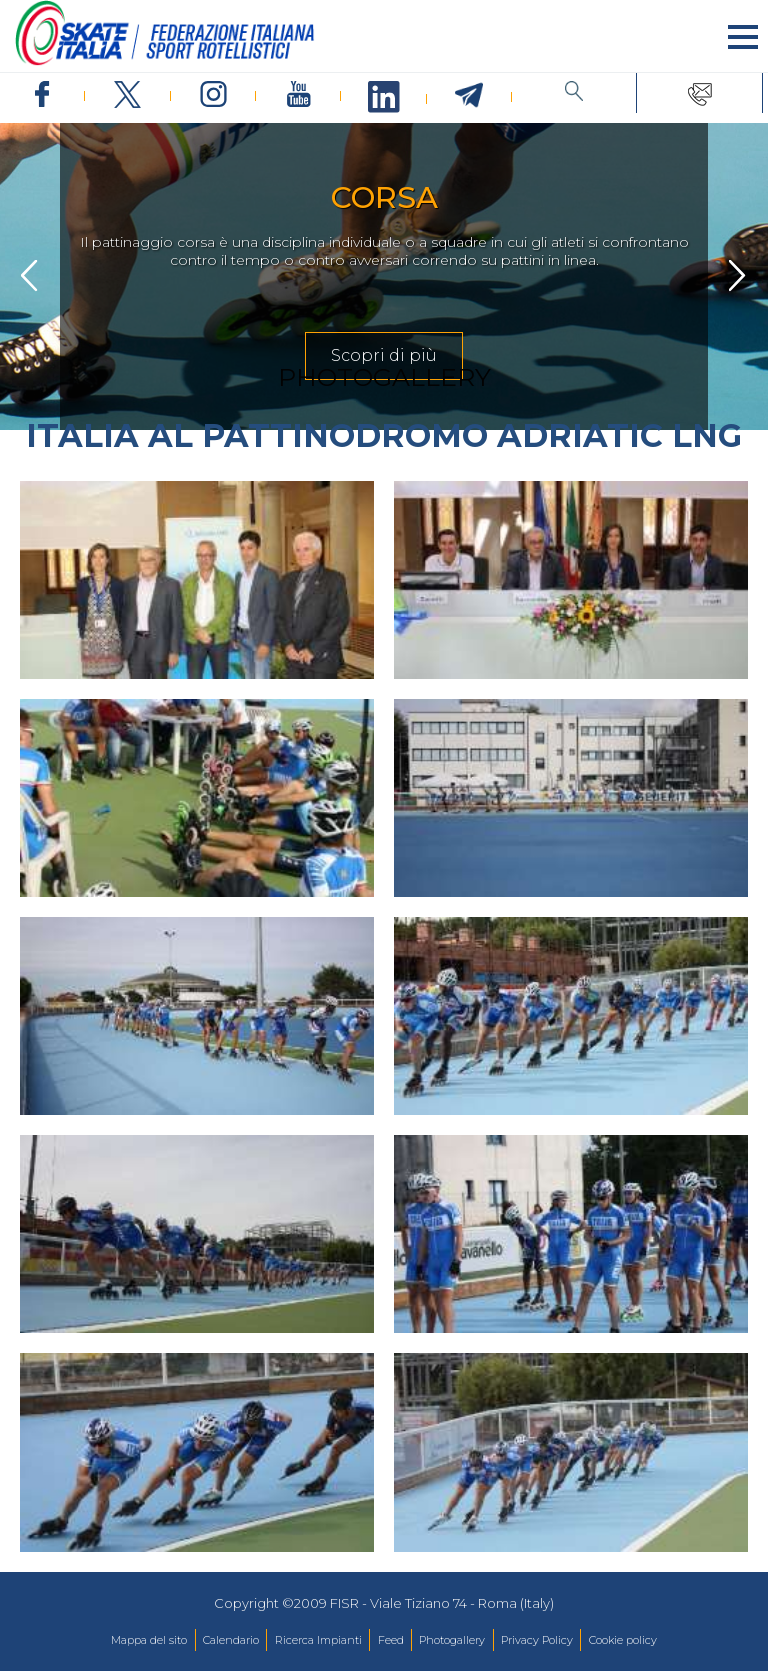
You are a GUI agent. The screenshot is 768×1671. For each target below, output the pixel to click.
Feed (391, 1640)
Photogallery (452, 1640)
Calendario (231, 1640)
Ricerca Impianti (318, 1640)
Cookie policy (623, 1640)
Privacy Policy (537, 1640)
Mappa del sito (149, 1640)
